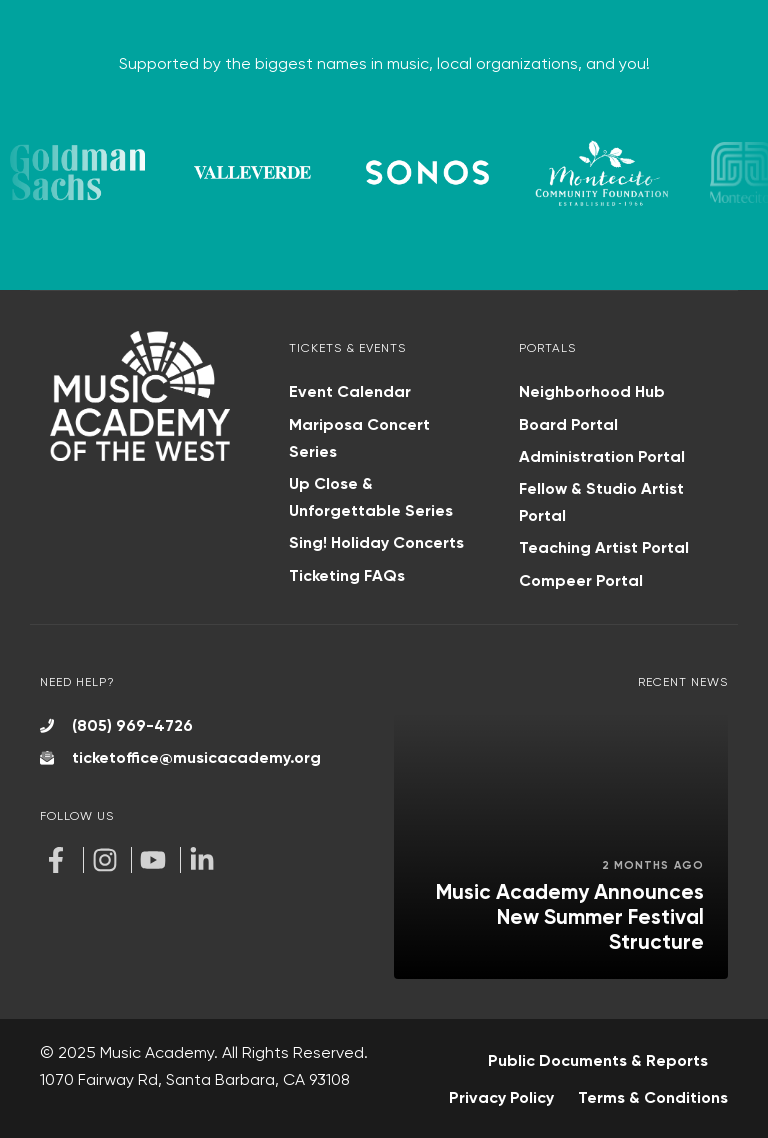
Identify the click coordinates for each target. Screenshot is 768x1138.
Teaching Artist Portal (604, 547)
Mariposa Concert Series (359, 438)
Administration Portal (602, 456)
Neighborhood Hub (592, 391)
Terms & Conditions (653, 1097)
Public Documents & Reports (598, 1060)
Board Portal (568, 424)
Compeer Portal (581, 580)
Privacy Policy (501, 1097)
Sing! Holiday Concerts (376, 542)
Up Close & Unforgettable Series (371, 497)
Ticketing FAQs (347, 575)
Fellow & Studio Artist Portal (601, 502)
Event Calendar (350, 391)
